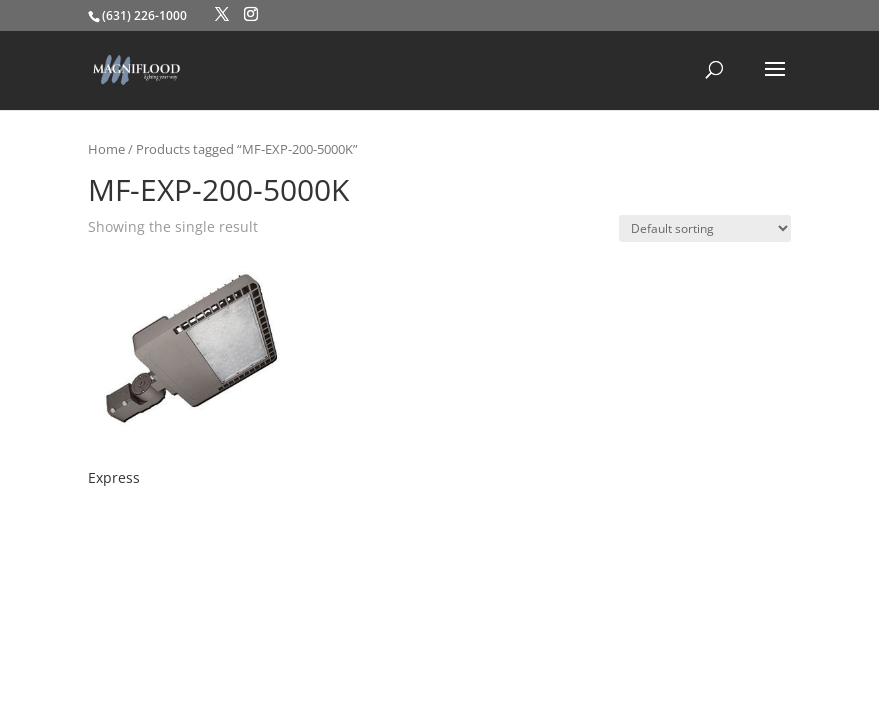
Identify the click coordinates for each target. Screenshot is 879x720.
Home (106, 149)
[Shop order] (705, 228)
